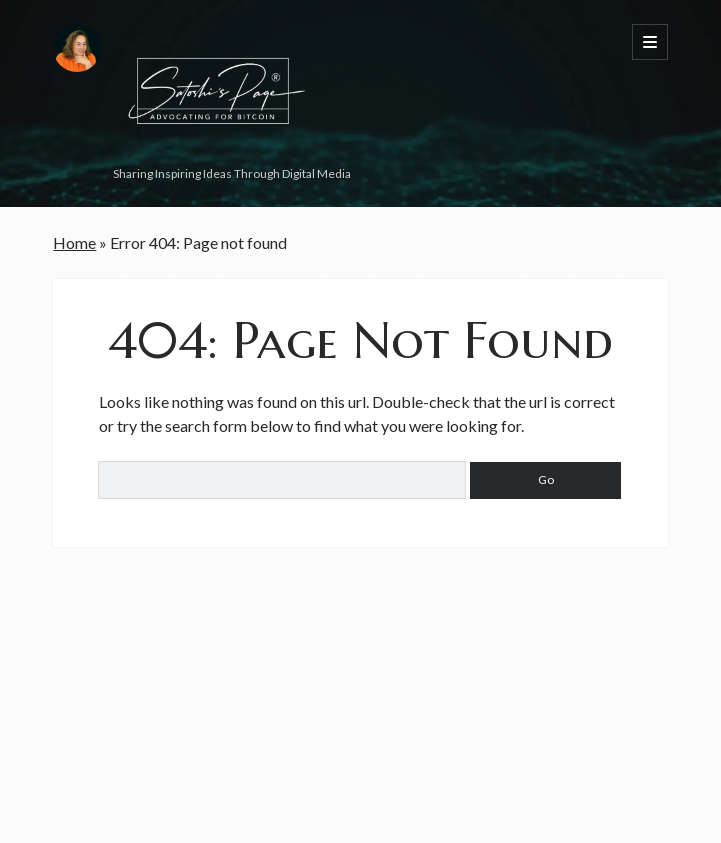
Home (74, 242)
